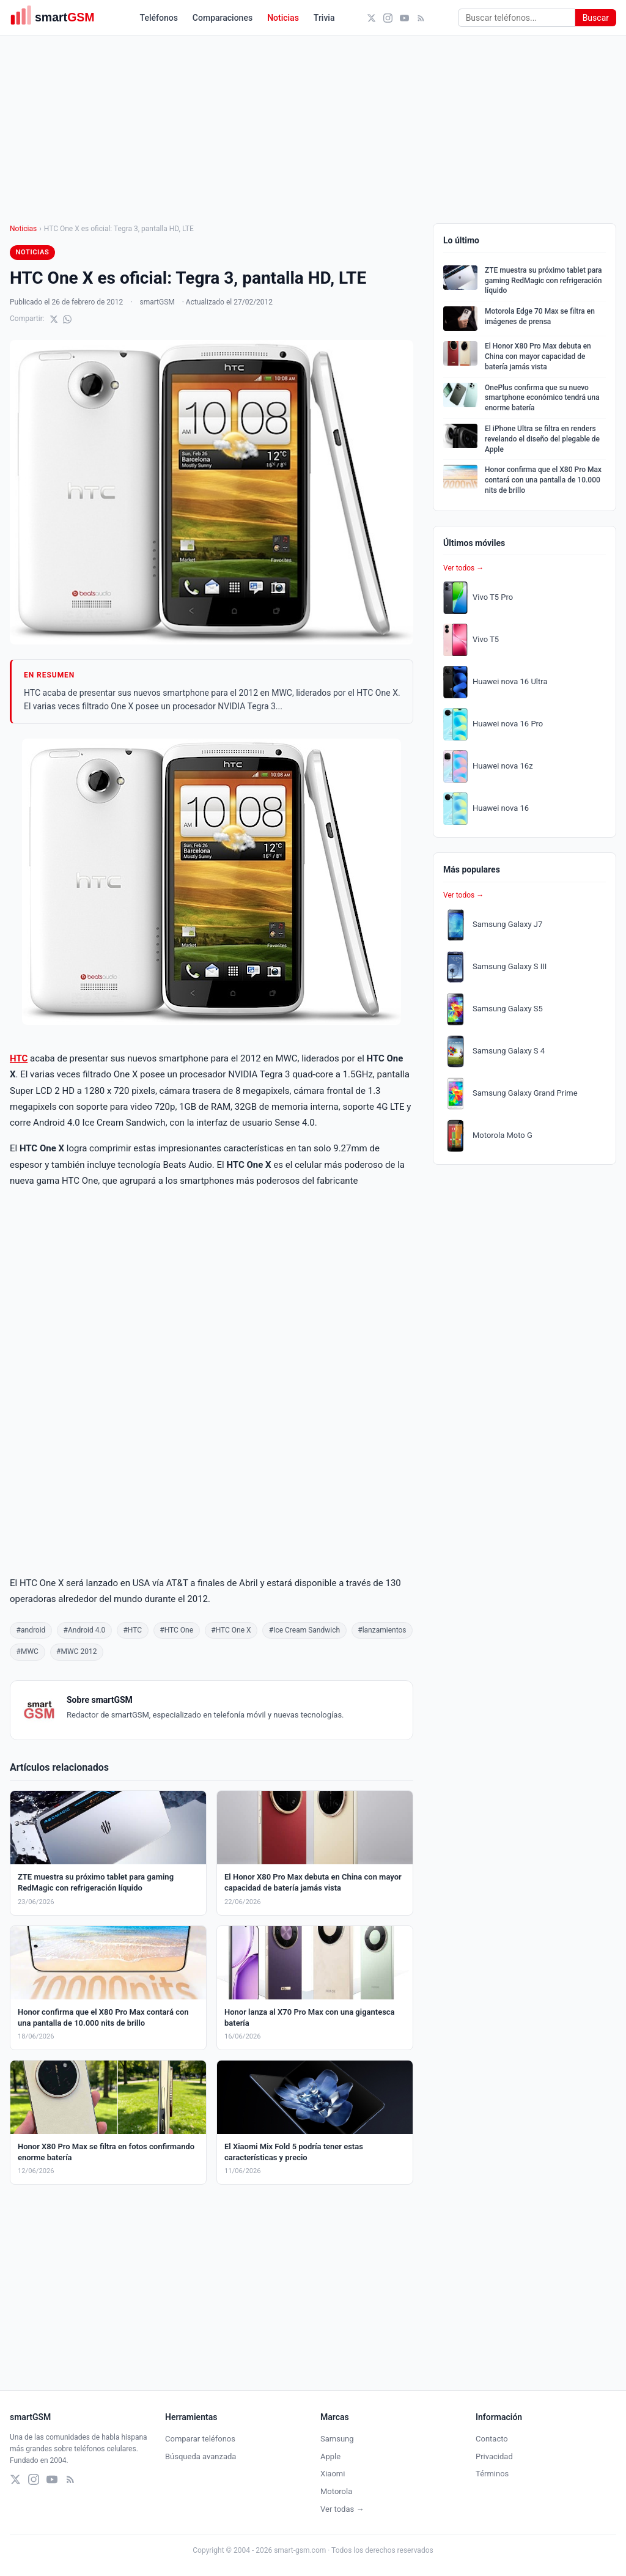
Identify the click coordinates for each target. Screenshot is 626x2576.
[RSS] (420, 18)
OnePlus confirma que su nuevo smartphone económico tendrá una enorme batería (542, 398)
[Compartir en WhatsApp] (67, 319)
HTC (19, 1058)
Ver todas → (342, 2509)
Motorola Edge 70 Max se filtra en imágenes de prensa (540, 316)
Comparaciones (222, 18)
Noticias (283, 18)
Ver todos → (463, 568)
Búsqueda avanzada (200, 2456)
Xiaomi (332, 2473)
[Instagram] (387, 18)
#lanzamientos (382, 1630)
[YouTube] (404, 18)
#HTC (132, 1630)
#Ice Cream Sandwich (304, 1630)
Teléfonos (159, 18)
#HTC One (176, 1630)
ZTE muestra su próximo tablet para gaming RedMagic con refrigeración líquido (543, 280)
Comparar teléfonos (200, 2438)
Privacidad (494, 2456)
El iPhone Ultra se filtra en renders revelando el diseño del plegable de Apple (542, 439)
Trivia (324, 18)
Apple (330, 2456)
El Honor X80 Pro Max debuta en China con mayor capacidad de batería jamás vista (538, 356)
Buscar (596, 18)
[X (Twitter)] (371, 18)
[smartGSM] (59, 18)
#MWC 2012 (76, 1651)
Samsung (337, 2438)
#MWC (28, 1651)
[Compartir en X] (54, 319)
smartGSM (156, 302)
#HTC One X (231, 1630)
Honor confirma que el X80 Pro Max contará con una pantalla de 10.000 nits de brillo (543, 480)
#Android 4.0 (85, 1630)
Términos (492, 2473)
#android (31, 1630)
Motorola (336, 2491)
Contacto (492, 2438)
